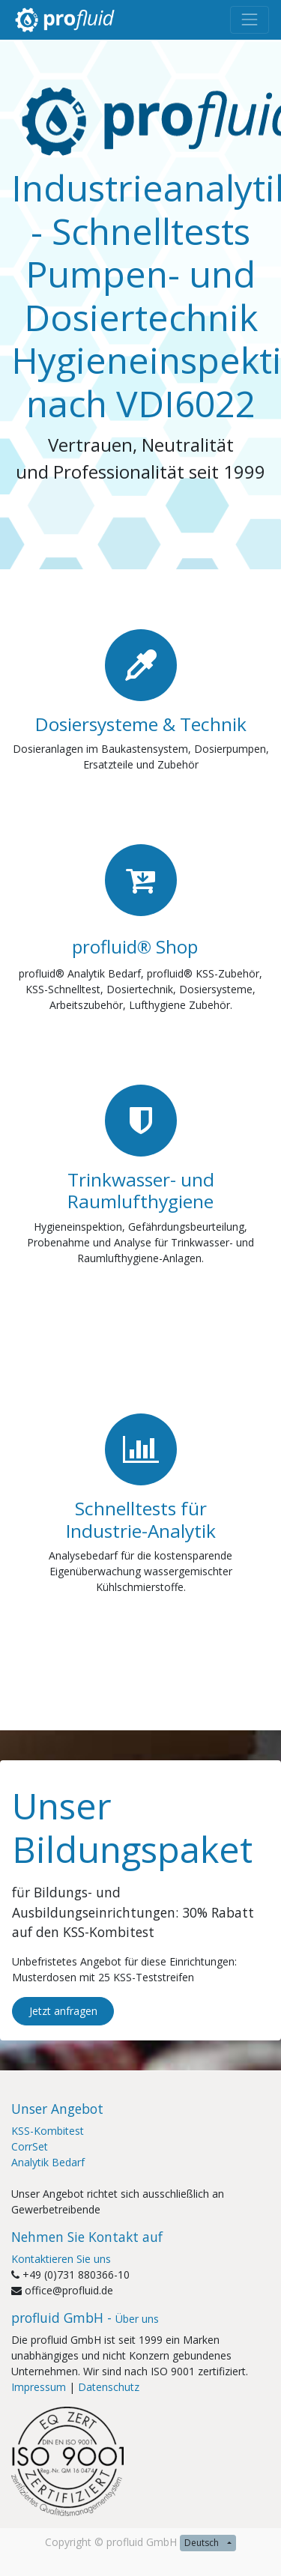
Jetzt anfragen (63, 2011)
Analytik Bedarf (48, 2162)
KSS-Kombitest (47, 2131)
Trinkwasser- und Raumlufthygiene (140, 1190)
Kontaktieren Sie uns (61, 2259)
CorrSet (29, 2146)
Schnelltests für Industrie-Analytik (141, 1519)
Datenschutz (108, 2387)
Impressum (38, 2387)
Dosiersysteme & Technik (141, 724)
